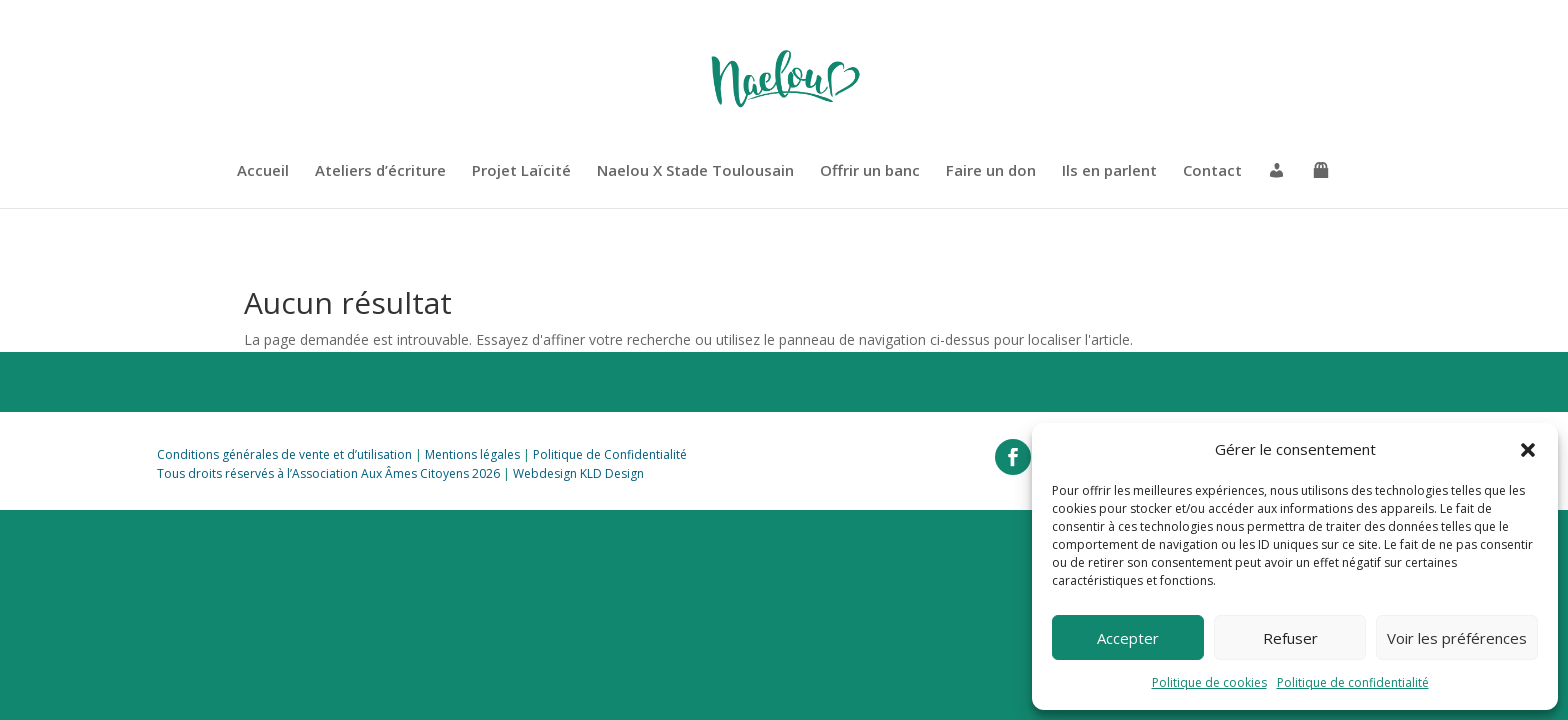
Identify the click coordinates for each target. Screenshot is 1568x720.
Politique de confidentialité (1353, 682)
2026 (484, 473)
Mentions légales (472, 454)
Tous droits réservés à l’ (224, 473)
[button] (1528, 450)
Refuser (1290, 638)
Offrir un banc (870, 171)
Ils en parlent (1109, 171)
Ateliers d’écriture (380, 171)
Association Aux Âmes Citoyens (380, 473)
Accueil (263, 171)
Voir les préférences (1457, 638)
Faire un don (991, 171)
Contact (1212, 171)
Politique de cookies (1209, 682)
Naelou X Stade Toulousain (695, 171)
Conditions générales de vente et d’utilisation (284, 454)
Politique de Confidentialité (610, 454)
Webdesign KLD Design (578, 473)
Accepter (1128, 638)
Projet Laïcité (521, 171)
